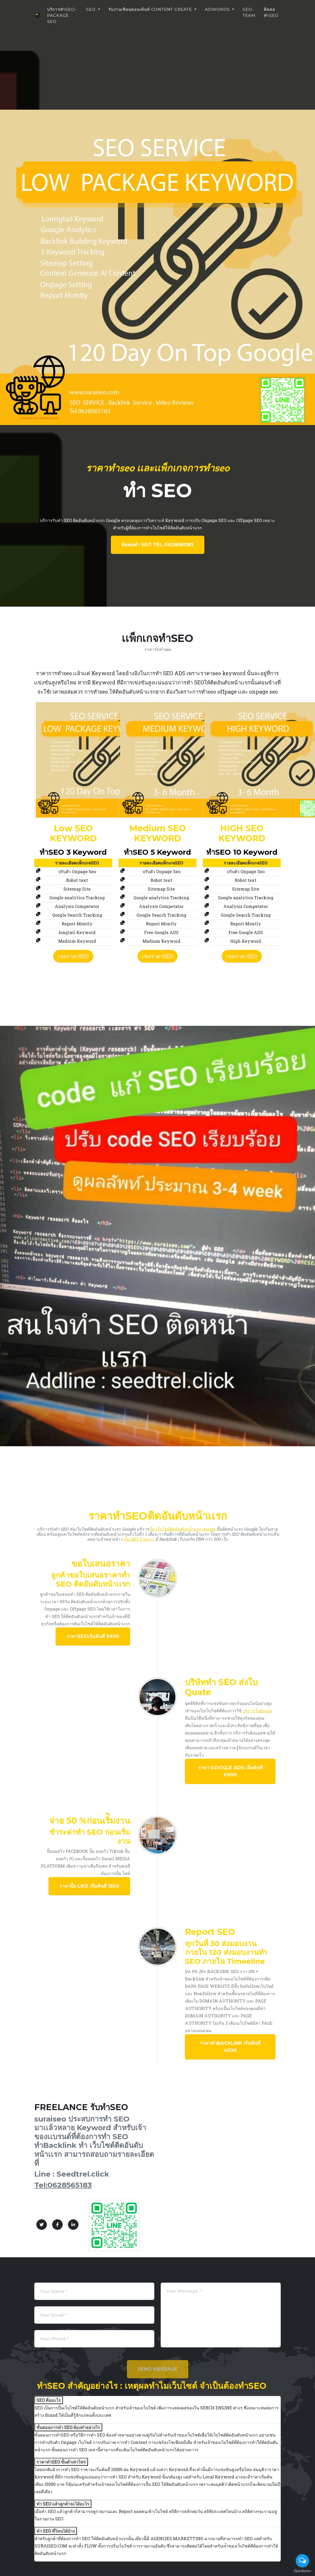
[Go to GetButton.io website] (302, 2570)
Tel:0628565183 (63, 2185)
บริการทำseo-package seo (60, 20)
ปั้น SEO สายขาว (139, 1539)
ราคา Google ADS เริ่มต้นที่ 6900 (230, 1771)
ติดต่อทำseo (271, 14)
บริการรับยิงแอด (257, 1710)
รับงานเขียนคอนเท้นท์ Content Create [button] (151, 11)
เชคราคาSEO (73, 956)
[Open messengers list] (302, 2560)
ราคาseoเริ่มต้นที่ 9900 (92, 1636)
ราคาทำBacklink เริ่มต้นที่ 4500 (230, 2046)
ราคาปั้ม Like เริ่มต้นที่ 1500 (89, 1886)
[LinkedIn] (73, 2224)
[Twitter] (41, 2224)
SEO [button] (91, 11)
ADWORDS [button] (218, 11)
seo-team (249, 14)
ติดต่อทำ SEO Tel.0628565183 (158, 545)
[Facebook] (57, 2224)
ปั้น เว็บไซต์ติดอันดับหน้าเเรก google (182, 1529)
